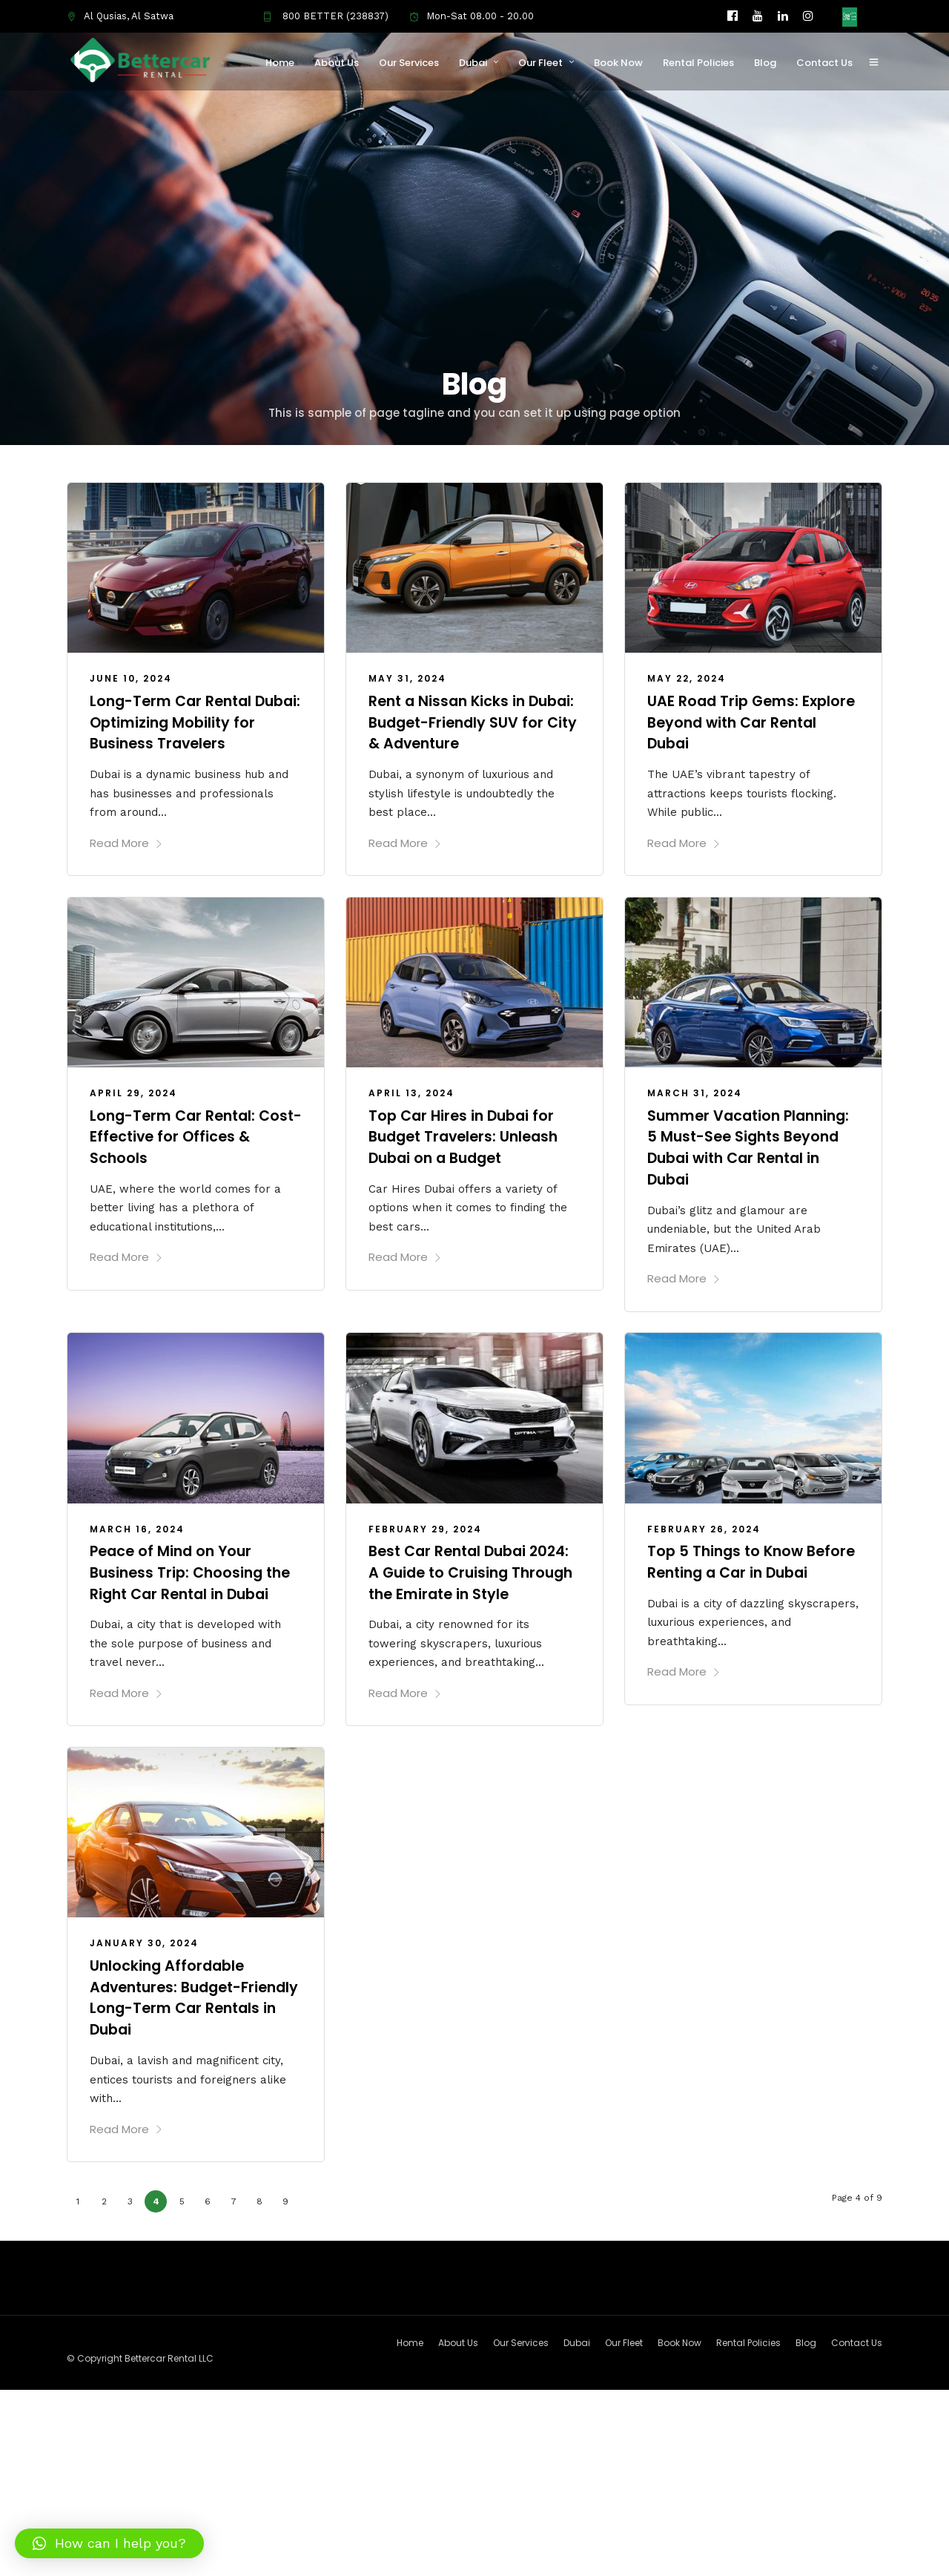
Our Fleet (544, 63)
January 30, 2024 (144, 1957)
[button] (109, 2543)
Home (283, 63)
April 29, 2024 (133, 1091)
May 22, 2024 (686, 678)
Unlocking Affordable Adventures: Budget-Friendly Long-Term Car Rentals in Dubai (179, 2011)
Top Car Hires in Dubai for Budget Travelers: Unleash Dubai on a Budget (468, 1134)
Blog (769, 63)
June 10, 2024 (131, 678)
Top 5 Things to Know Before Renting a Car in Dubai (735, 1567)
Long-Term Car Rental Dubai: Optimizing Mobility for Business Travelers (189, 722)
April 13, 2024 (411, 1091)
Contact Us (828, 63)
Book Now (622, 63)
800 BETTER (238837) (325, 16)
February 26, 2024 (704, 1524)
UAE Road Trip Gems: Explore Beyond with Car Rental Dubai (739, 722)
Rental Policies (702, 63)
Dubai (477, 63)
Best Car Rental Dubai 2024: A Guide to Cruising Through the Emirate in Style (474, 1577)
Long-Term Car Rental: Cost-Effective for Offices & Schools (195, 1134)
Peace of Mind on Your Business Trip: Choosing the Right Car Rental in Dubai (194, 1567)
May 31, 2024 (407, 678)
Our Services (413, 63)
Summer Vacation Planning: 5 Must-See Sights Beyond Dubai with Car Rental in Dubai (753, 1144)
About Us (340, 63)
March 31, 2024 (694, 1091)
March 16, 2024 (137, 1524)
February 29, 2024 (425, 1524)
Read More (126, 841)
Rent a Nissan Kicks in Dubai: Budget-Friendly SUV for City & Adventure (472, 722)
